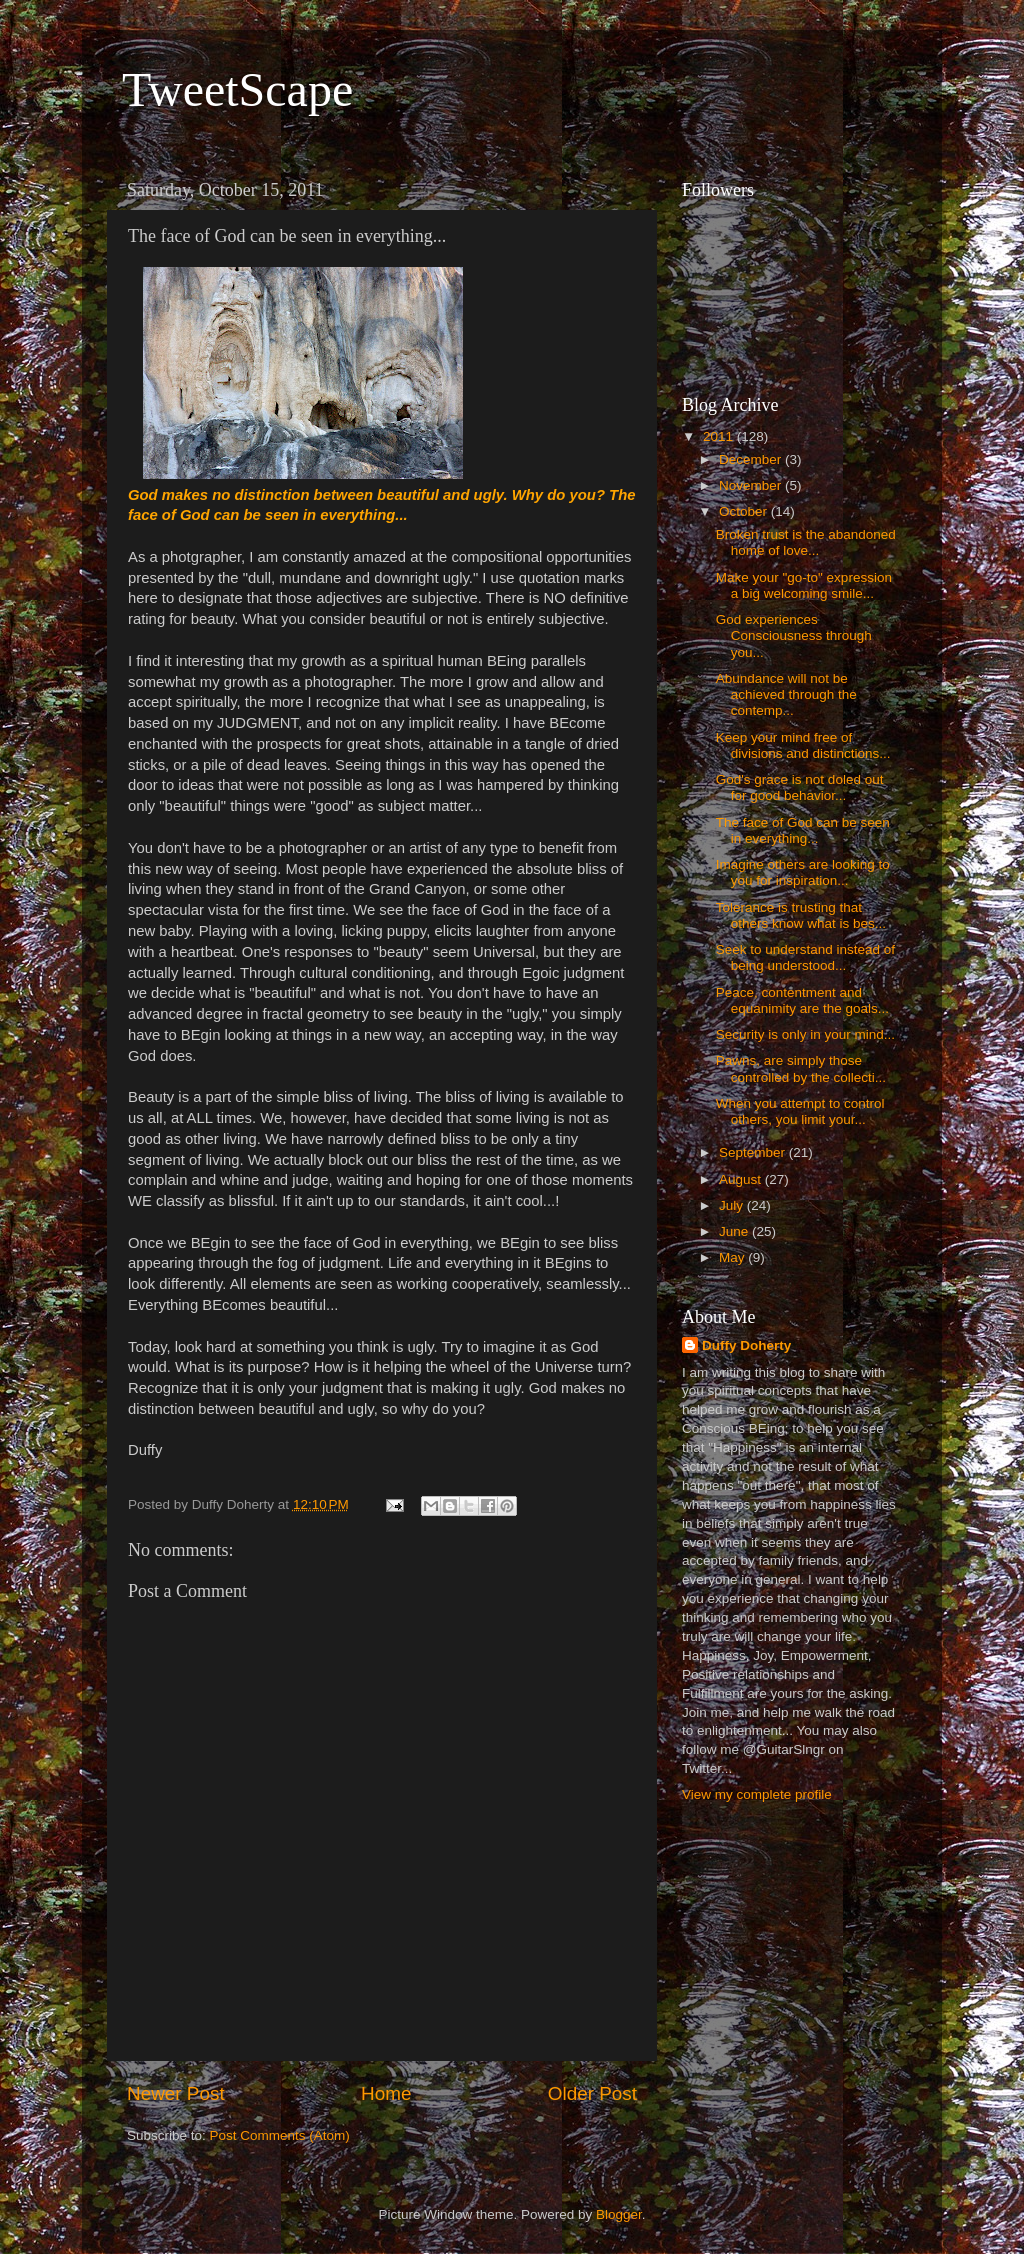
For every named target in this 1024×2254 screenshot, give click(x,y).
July (733, 1205)
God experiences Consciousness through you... (794, 635)
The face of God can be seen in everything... (803, 830)
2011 (720, 436)
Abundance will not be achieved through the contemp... (786, 694)
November (752, 485)
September (754, 1152)
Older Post (592, 2093)
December (752, 459)
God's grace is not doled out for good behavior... (800, 787)
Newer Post (176, 2093)
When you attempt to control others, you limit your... (800, 1111)
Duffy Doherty (746, 1345)
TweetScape (237, 89)
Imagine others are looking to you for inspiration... (803, 872)
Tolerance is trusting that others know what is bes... (801, 915)
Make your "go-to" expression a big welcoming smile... (804, 585)
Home (386, 2093)
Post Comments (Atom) (280, 2135)
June (735, 1231)
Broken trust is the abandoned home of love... (806, 542)
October (745, 511)
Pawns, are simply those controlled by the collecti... (801, 1068)
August (742, 1179)
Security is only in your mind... (805, 1034)
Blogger (619, 2214)
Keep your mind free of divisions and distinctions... (803, 745)
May (733, 1257)
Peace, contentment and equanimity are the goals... (802, 1000)
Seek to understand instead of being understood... (805, 957)
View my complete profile (757, 1794)
